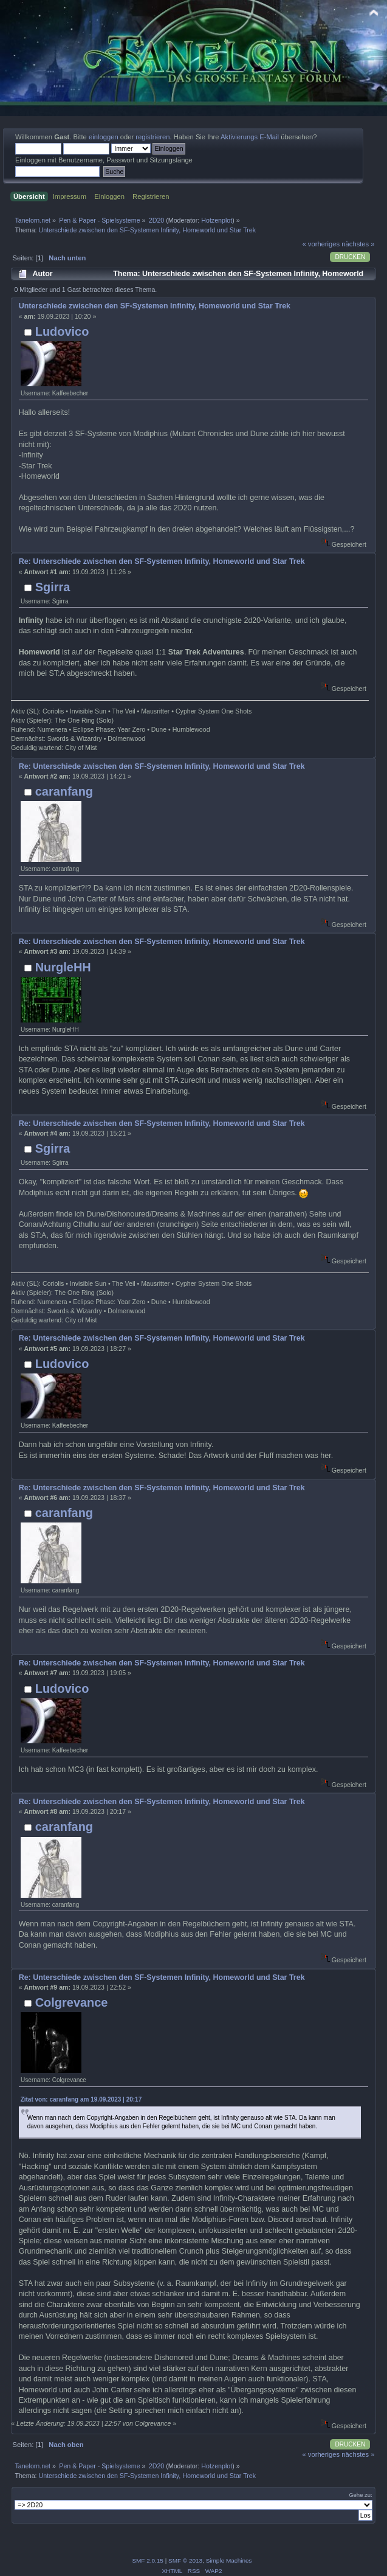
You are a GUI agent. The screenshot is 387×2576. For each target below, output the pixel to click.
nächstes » (357, 244)
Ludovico (62, 331)
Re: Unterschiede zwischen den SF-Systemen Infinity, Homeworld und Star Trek (162, 561)
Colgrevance (71, 2002)
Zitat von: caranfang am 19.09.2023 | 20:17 (81, 2099)
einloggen (103, 137)
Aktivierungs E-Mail (250, 137)
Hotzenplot (216, 220)
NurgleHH (63, 967)
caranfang (64, 791)
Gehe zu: (360, 2494)
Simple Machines (229, 2560)
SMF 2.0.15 (147, 2560)
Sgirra (52, 587)
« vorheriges (321, 244)
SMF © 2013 (185, 2560)
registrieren (152, 137)
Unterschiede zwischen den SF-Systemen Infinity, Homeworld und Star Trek (154, 306)
